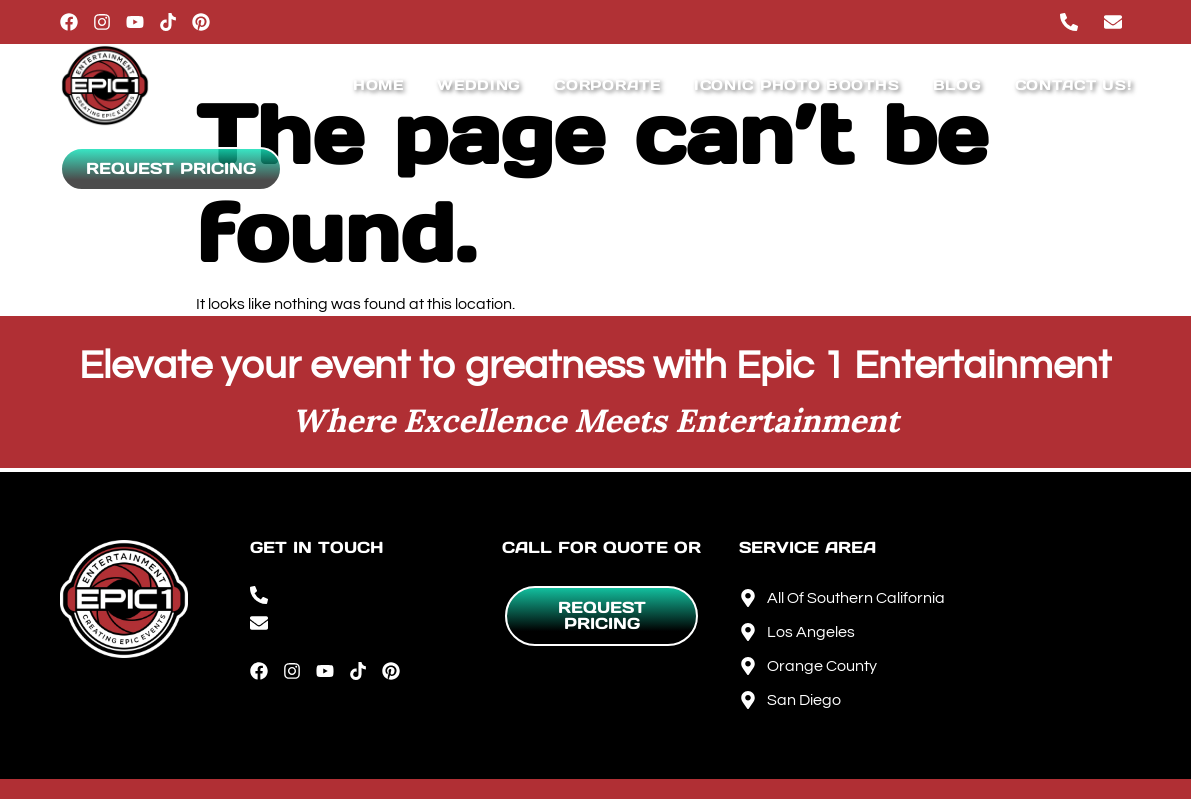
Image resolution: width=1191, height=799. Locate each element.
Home (378, 85)
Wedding (479, 85)
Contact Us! (1073, 85)
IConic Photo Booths (796, 85)
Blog (957, 85)
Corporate (607, 85)
